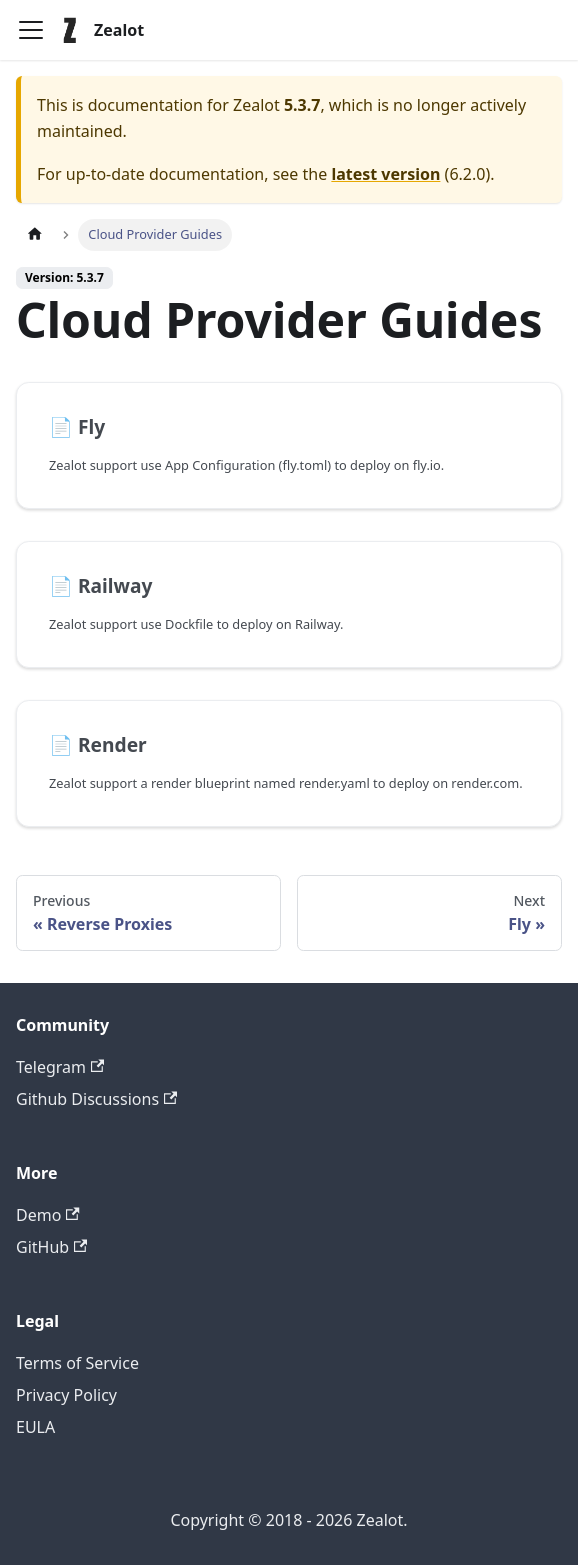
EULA (35, 1427)
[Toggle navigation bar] (31, 30)
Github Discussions (96, 1099)
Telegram (60, 1067)
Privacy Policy (66, 1395)
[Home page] (35, 234)
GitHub (51, 1247)
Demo (48, 1215)
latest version (385, 174)
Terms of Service (77, 1363)
